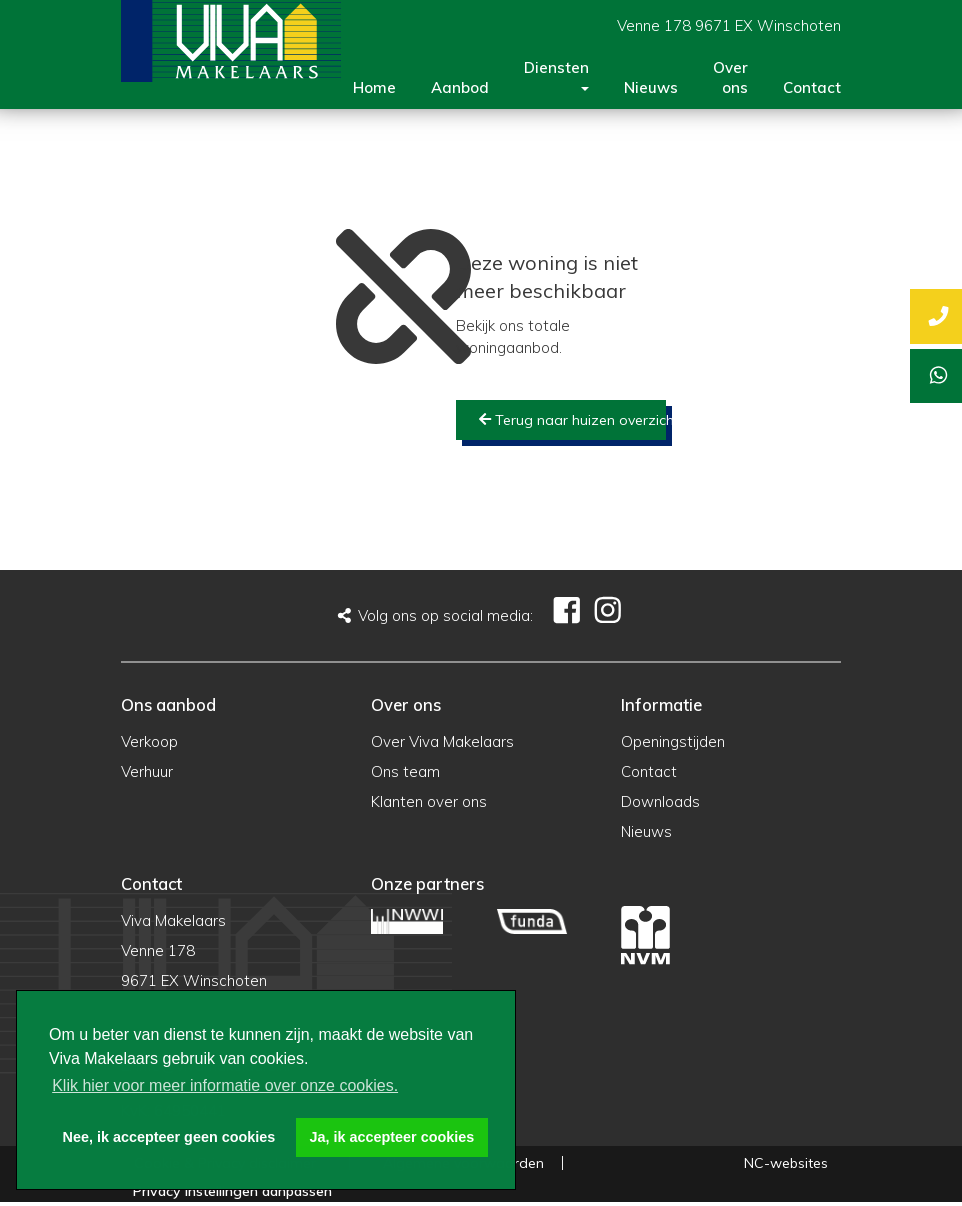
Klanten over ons (429, 801)
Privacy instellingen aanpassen (232, 1191)
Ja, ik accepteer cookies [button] (392, 1137)
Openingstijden (673, 741)
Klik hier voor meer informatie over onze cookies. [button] (225, 1085)
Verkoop (149, 741)
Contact (812, 87)
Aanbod (460, 87)
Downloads (660, 801)
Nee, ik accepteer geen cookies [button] (169, 1137)
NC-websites (786, 1163)
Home (374, 87)
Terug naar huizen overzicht (572, 420)
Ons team (405, 771)
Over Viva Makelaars (442, 741)
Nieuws (651, 87)
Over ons (730, 77)
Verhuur (147, 771)
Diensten (556, 74)
